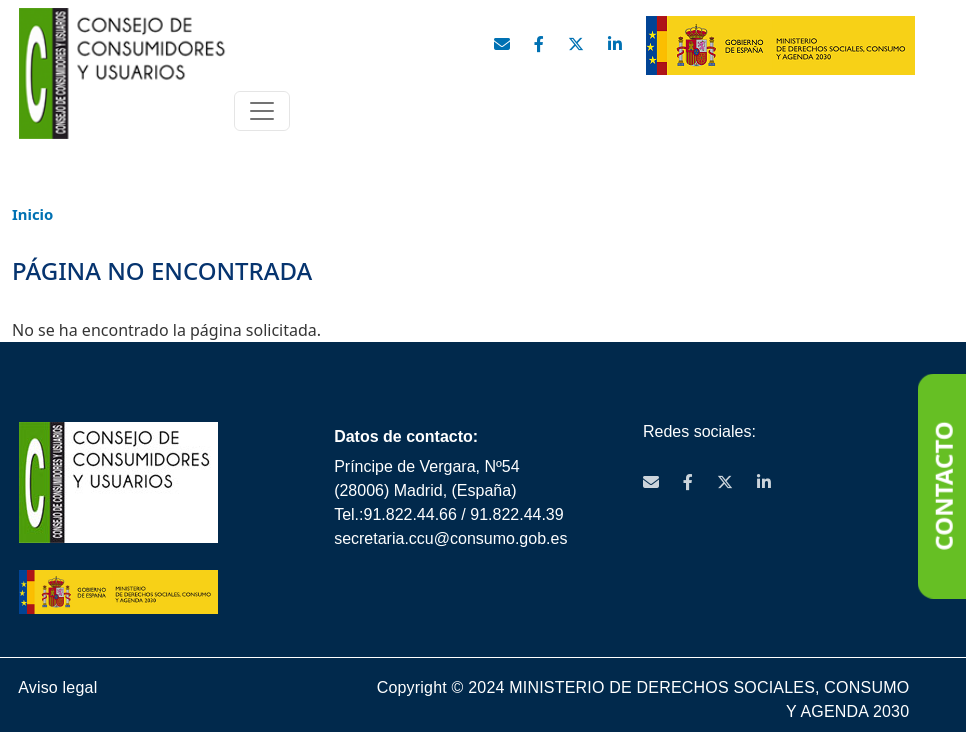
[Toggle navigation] (262, 111)
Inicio (32, 214)
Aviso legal (57, 688)
